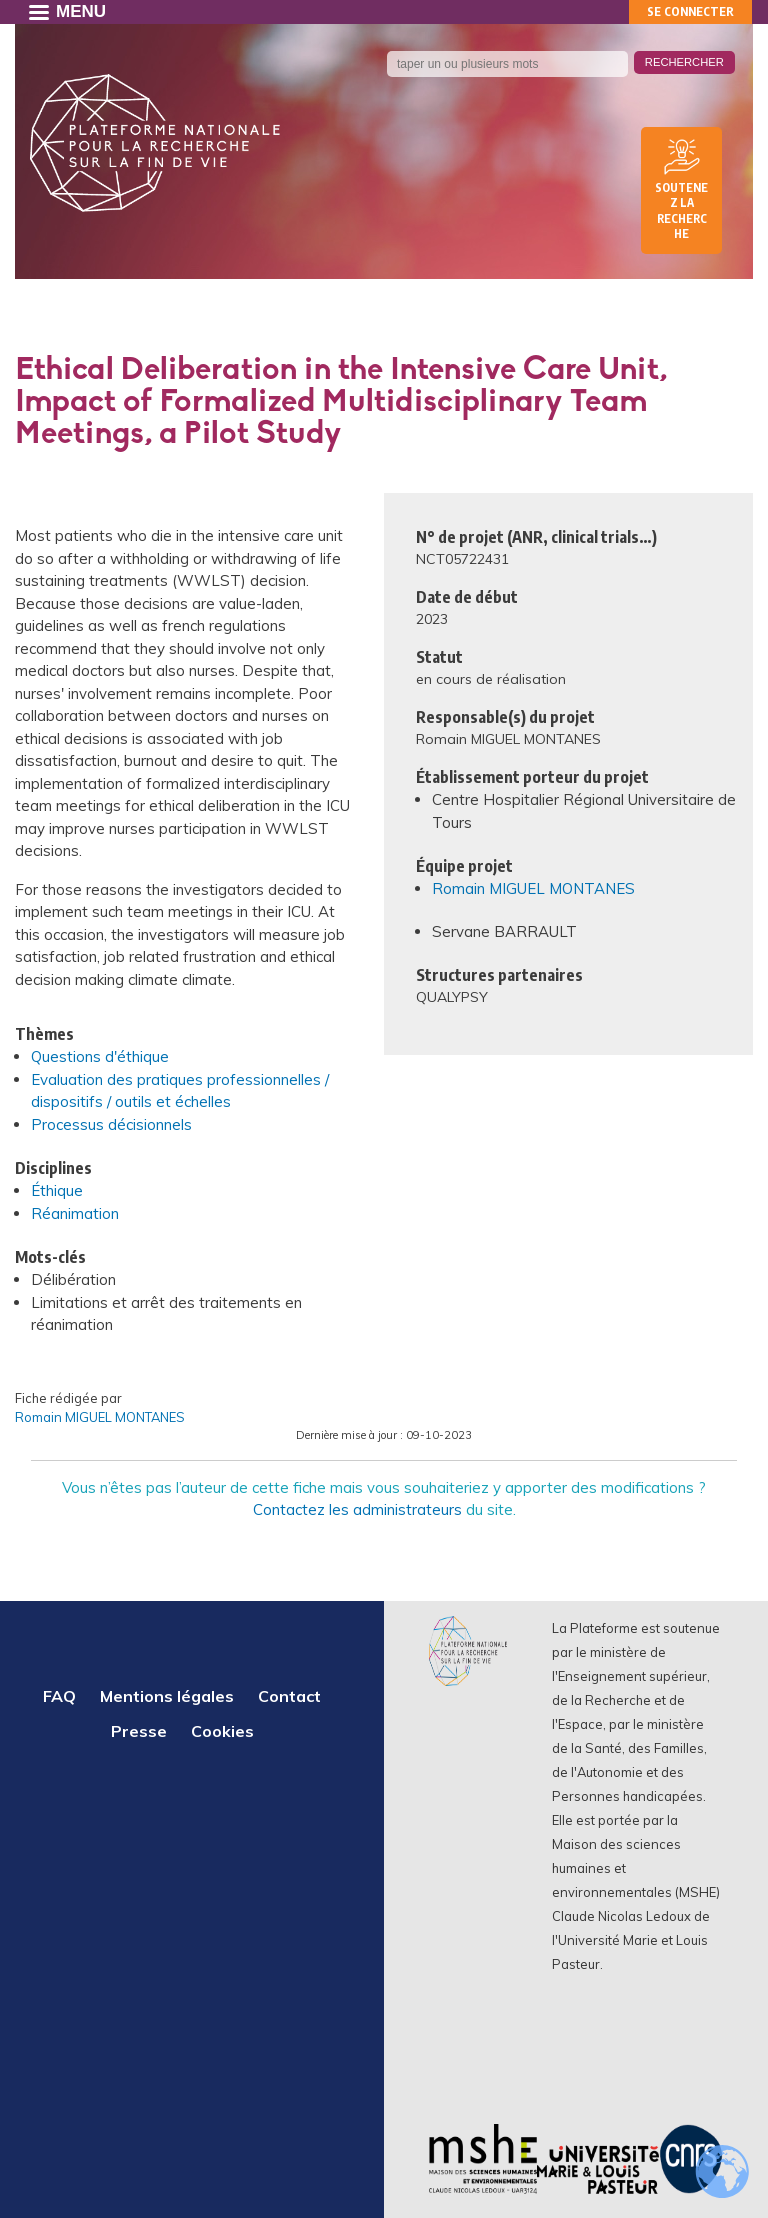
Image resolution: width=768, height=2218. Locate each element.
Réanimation (75, 1213)
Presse (139, 1731)
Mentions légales (167, 1696)
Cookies (222, 1731)
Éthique (57, 1190)
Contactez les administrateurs (357, 1509)
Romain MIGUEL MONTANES (533, 888)
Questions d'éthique (100, 1056)
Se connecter (690, 11)
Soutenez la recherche (681, 211)
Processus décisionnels (111, 1124)
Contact (289, 1696)
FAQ (59, 1696)
